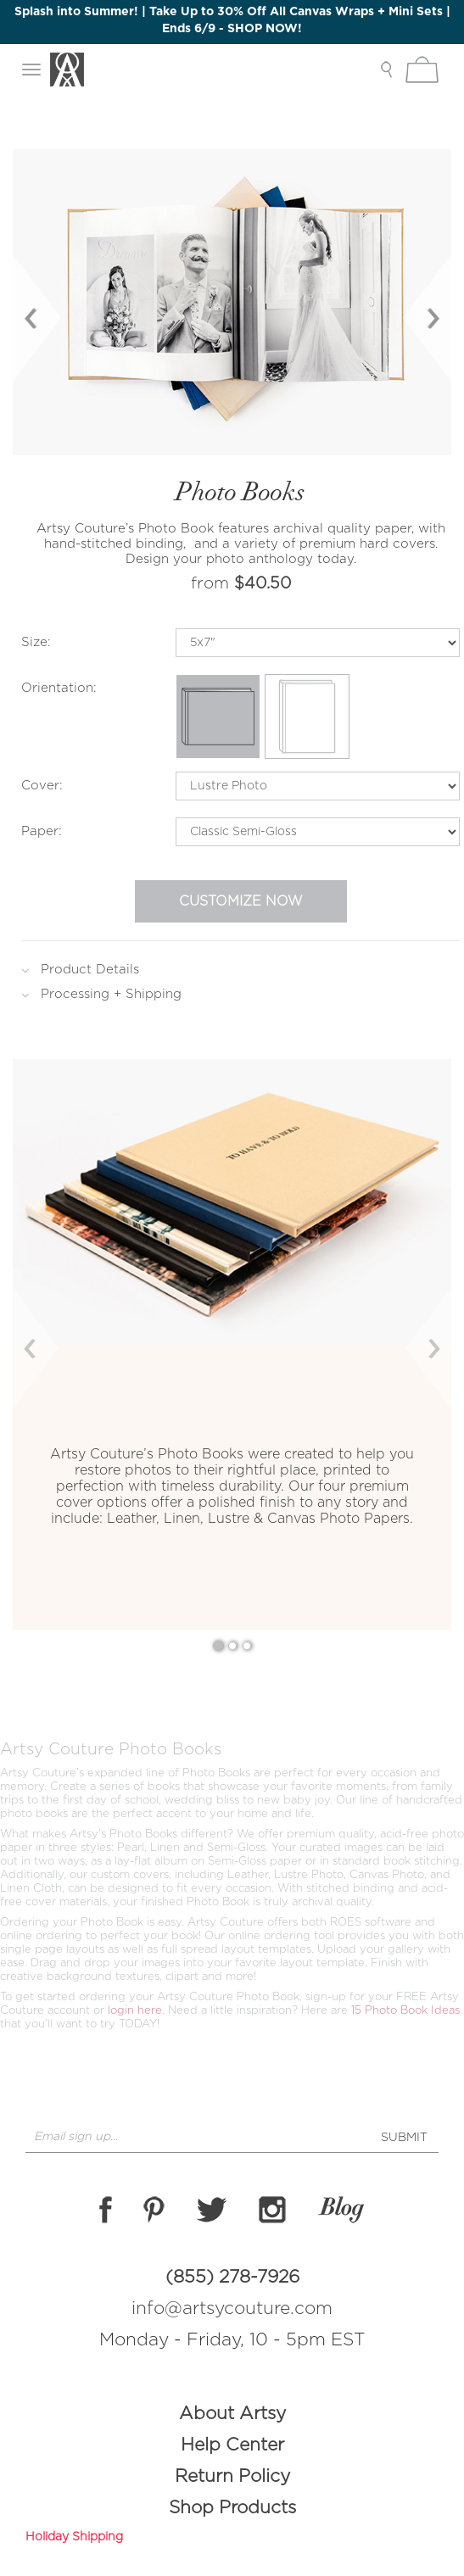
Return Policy (232, 2476)
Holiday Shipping (74, 2537)
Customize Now (241, 901)
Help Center (232, 2445)
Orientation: (59, 688)
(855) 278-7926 (232, 2277)
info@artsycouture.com (232, 2308)
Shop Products (232, 2508)
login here (135, 2010)
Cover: (42, 785)
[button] (46, 1344)
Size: (36, 642)
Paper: (41, 831)
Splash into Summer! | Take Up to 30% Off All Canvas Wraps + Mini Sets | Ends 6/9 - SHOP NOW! (232, 20)
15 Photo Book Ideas (405, 2010)
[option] (232, 302)
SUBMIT (404, 2138)
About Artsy (232, 2414)
